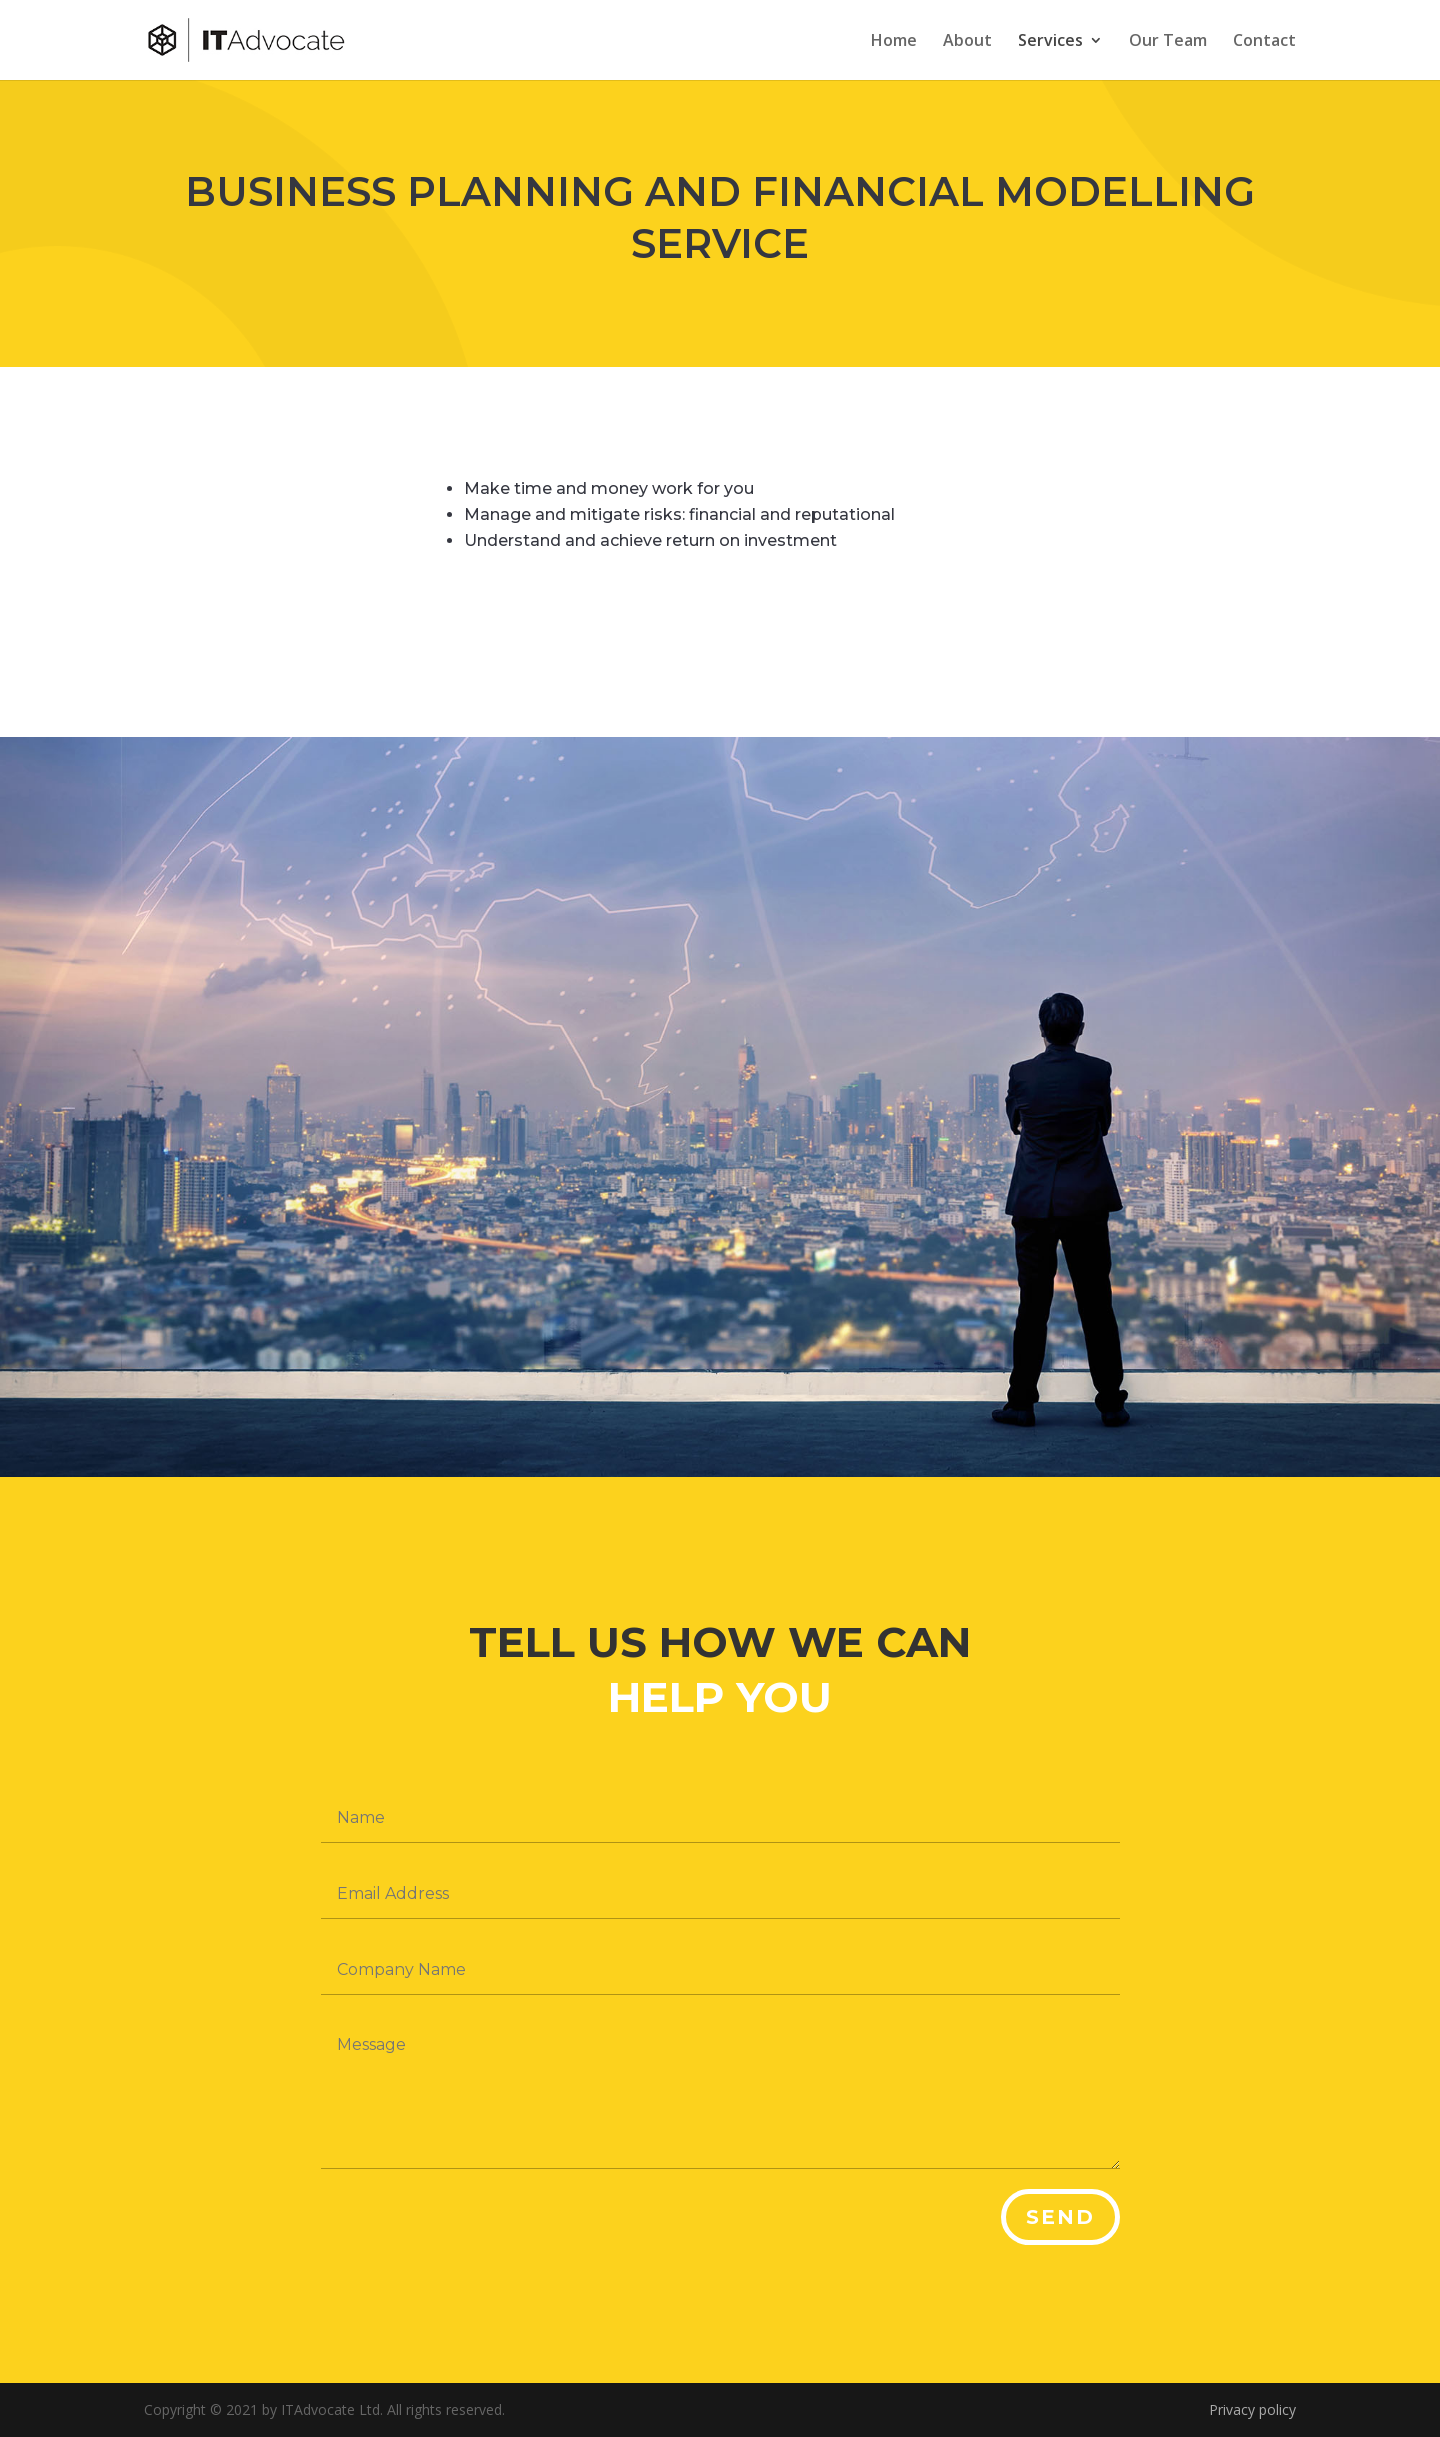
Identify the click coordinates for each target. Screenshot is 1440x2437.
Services (1050, 42)
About (967, 42)
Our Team (1168, 42)
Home (894, 42)
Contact (1264, 42)
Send (1060, 2217)
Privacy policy (1252, 2409)
